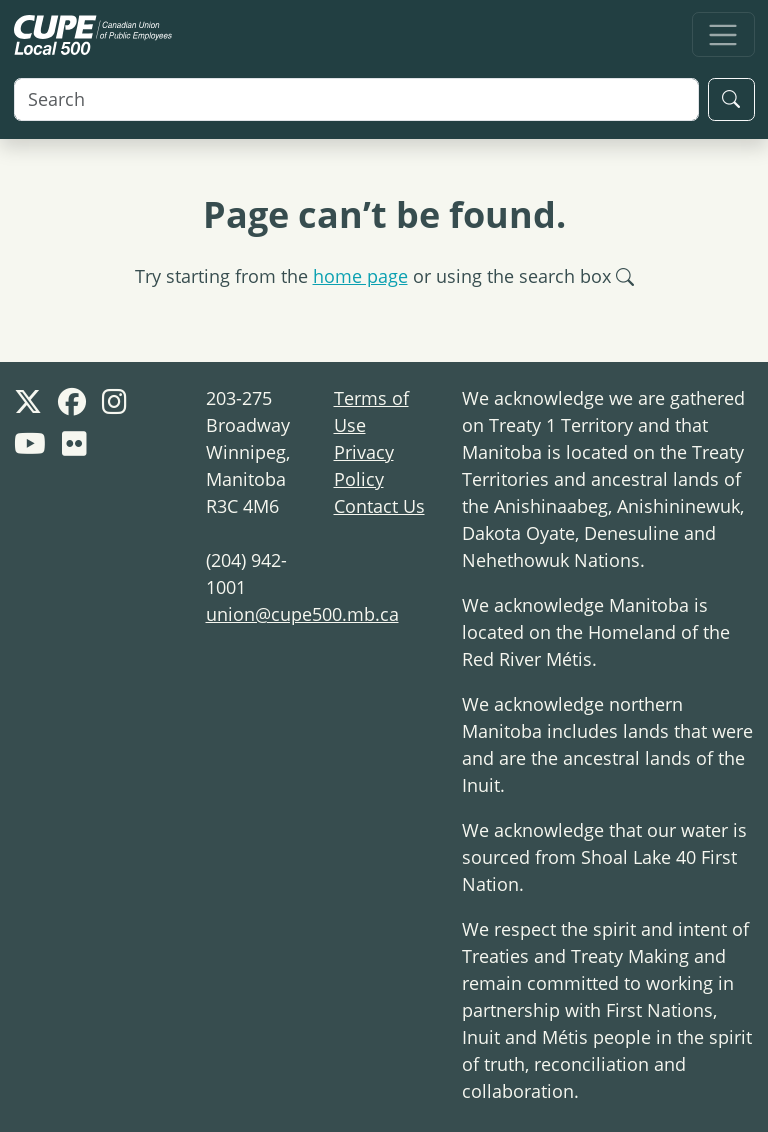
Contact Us (379, 506)
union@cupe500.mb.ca (302, 614)
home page (360, 276)
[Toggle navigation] (723, 34)
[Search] (356, 99)
